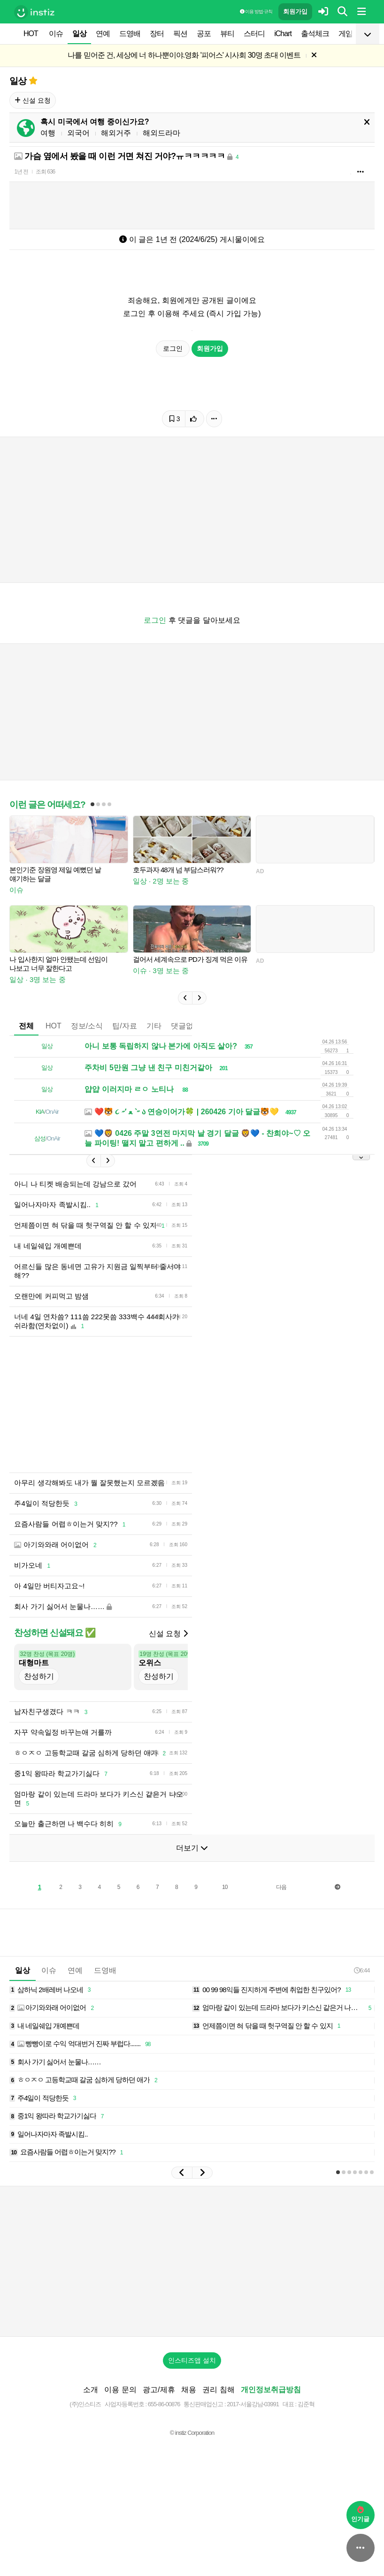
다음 (281, 1929)
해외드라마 (161, 133)
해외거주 (116, 133)
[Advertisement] (192, 203)
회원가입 (295, 11)
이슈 (56, 34)
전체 (26, 1054)
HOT (30, 34)
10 (224, 1929)
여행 (47, 133)
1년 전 (21, 171)
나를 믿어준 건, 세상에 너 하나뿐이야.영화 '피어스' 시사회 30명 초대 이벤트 (184, 55)
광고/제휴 (159, 2432)
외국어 (78, 133)
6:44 (361, 2012)
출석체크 (315, 34)
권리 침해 (218, 2432)
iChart (283, 34)
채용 (188, 2432)
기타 (153, 1054)
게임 (345, 34)
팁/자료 (124, 1054)
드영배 (129, 34)
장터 (157, 34)
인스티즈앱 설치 (192, 2402)
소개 (90, 2432)
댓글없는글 (189, 1054)
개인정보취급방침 (271, 2432)
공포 (204, 34)
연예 (103, 34)
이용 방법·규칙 (256, 11)
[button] (185, 1026)
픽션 (180, 34)
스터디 (254, 34)
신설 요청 (33, 100)
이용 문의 (120, 2432)
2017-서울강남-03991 (253, 2446)
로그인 (172, 348)
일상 (79, 34)
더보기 (192, 1890)
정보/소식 (87, 1054)
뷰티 (227, 34)
